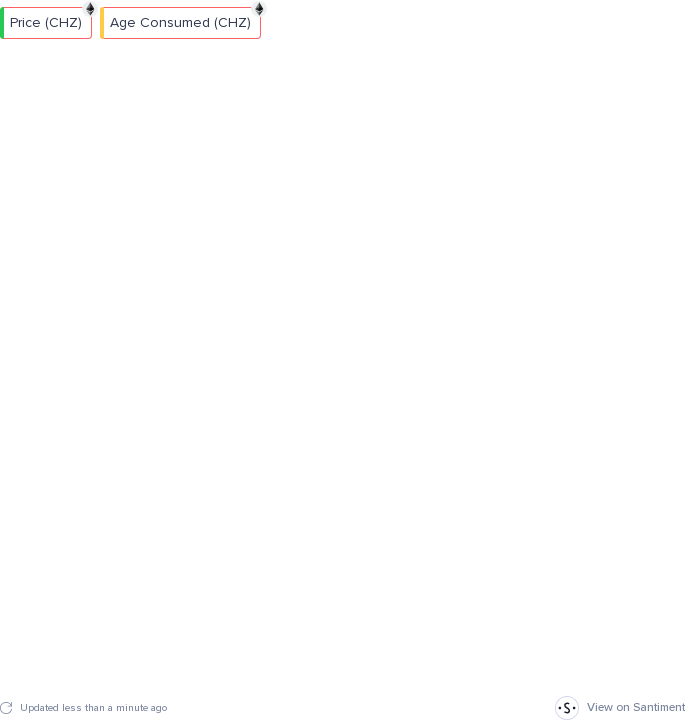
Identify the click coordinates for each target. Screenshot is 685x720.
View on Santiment (620, 708)
